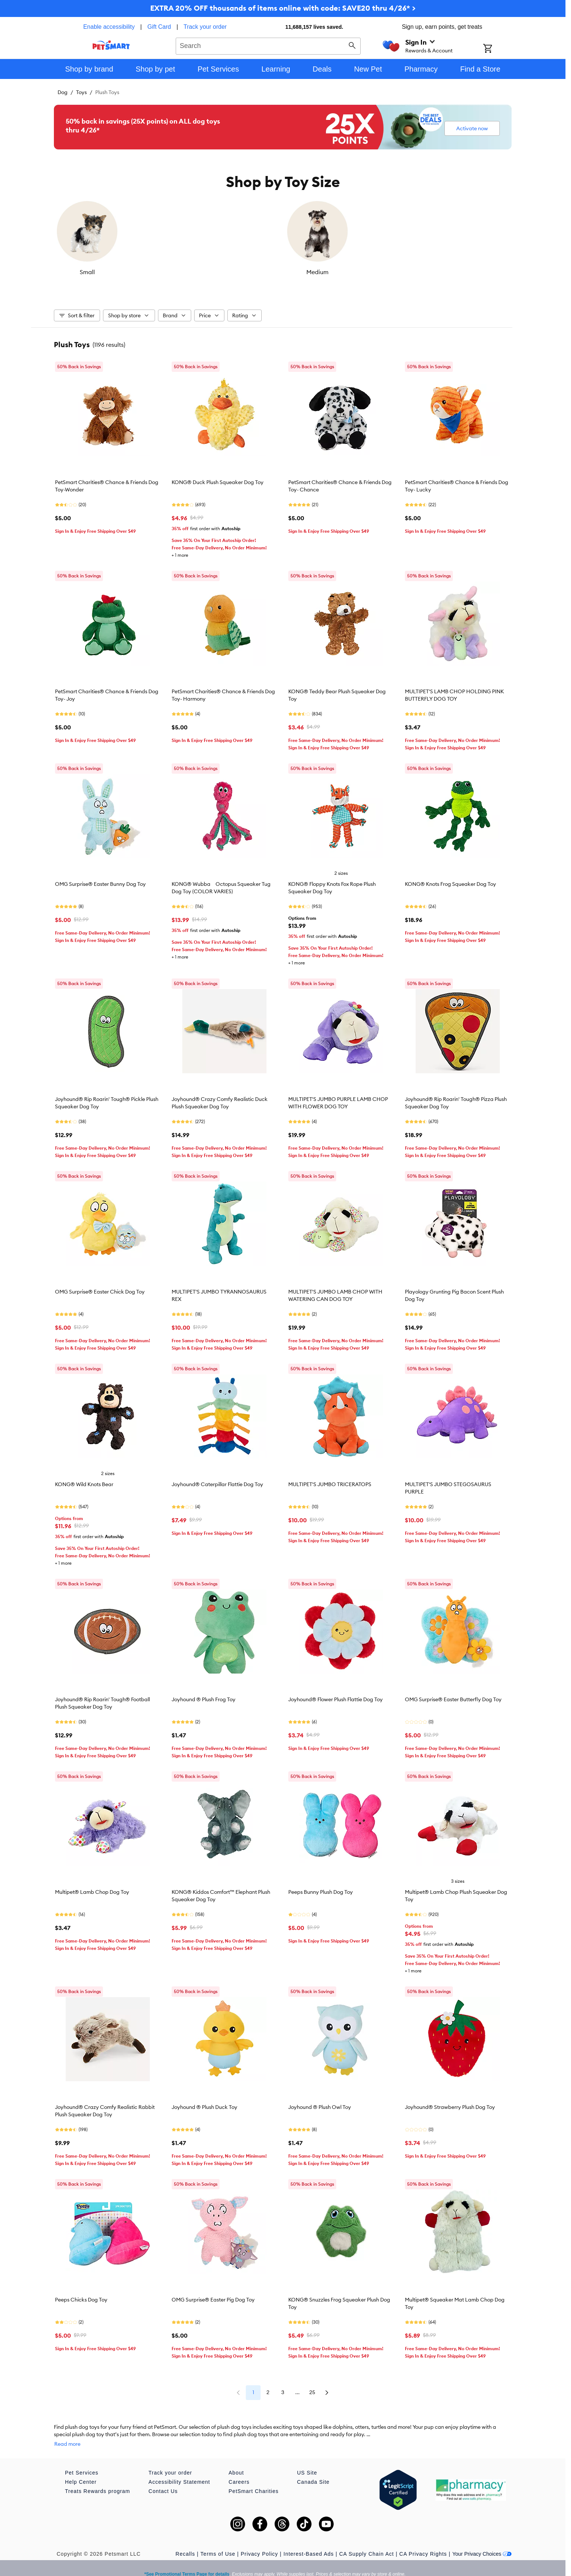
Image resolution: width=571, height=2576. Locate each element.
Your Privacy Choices (482, 2542)
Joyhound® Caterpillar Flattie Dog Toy (217, 1480)
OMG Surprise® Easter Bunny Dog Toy (100, 880)
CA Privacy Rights (423, 2543)
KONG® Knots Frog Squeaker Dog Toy (450, 880)
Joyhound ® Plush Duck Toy (204, 2103)
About (236, 2462)
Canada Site (313, 2471)
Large (340, 272)
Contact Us (163, 2480)
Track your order (205, 27)
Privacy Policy (259, 2543)
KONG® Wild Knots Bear (84, 1480)
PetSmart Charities (253, 2480)
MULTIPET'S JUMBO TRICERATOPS (329, 1480)
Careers (239, 2471)
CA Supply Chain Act (366, 2543)
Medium (225, 272)
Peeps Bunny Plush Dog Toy (320, 1888)
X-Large (454, 272)
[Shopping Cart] (497, 49)
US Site (307, 2462)
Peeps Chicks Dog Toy (81, 2296)
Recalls (185, 2543)
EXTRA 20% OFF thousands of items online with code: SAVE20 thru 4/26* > (283, 8)
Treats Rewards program (97, 2480)
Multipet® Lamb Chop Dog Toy (92, 1888)
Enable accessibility (109, 27)
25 (327, 2388)
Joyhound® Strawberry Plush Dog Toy (450, 2103)
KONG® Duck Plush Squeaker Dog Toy (218, 478)
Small (111, 272)
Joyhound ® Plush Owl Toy (319, 2103)
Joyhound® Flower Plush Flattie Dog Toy (335, 1695)
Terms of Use (217, 2543)
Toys (81, 92)
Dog (63, 92)
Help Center (81, 2471)
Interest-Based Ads (308, 2543)
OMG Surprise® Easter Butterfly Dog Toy (453, 1695)
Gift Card (159, 27)
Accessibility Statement (179, 2471)
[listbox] (283, 237)
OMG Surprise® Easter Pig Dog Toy (213, 2296)
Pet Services (82, 2462)
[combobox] (268, 45)
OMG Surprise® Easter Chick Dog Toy (100, 1288)
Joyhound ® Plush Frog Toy (203, 1695)
